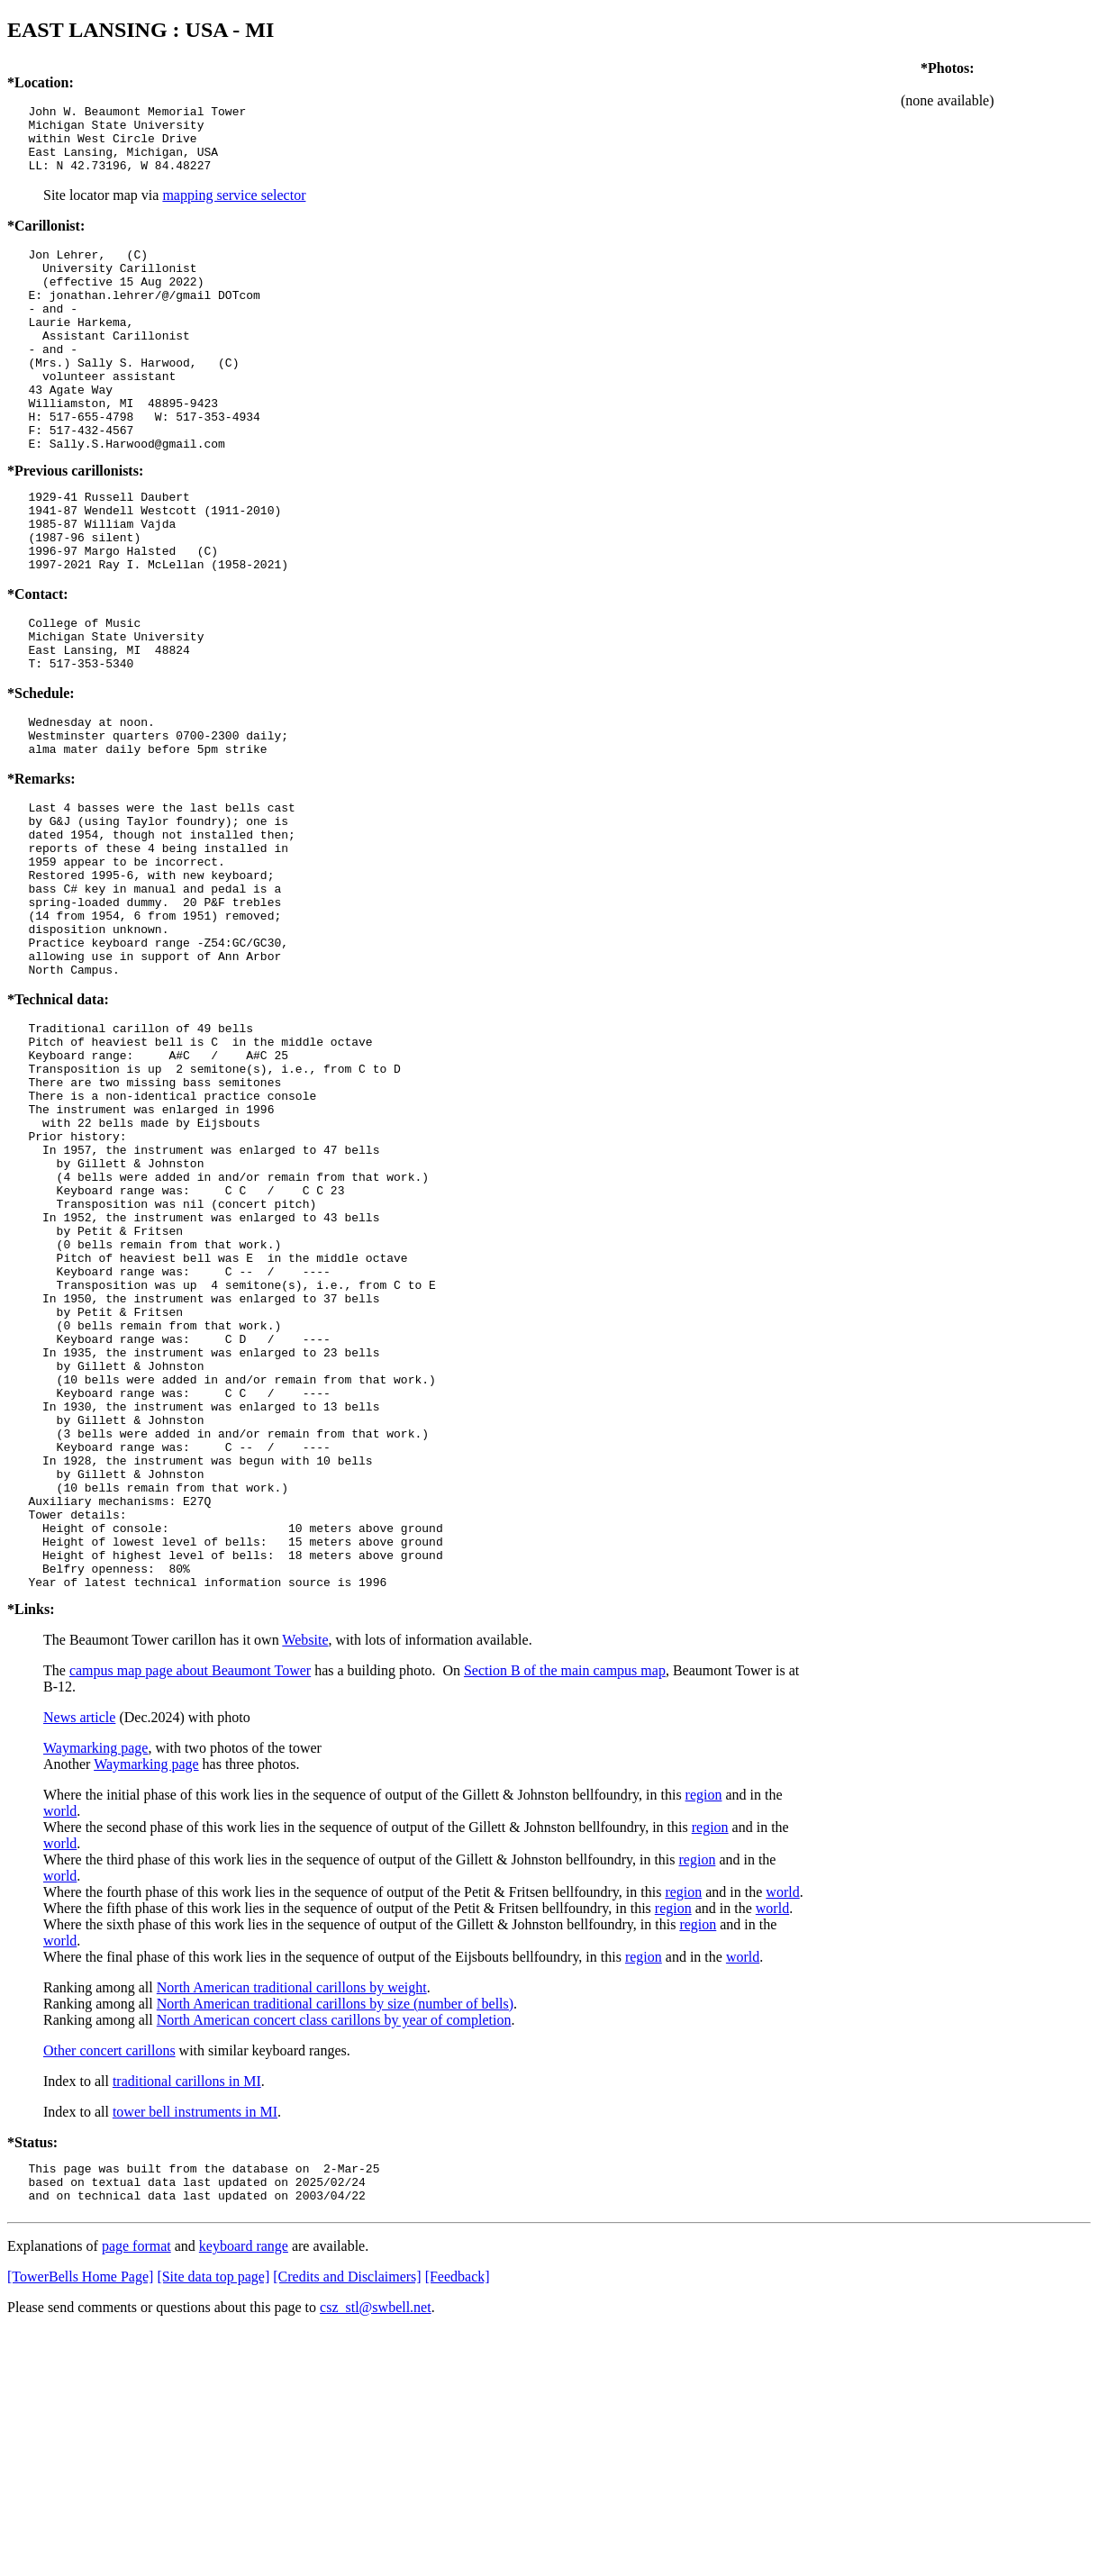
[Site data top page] (213, 2522)
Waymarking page (95, 1985)
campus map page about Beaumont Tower (190, 1908)
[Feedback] (457, 2522)
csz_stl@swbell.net (375, 2553)
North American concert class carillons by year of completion (334, 2257)
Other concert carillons (109, 2288)
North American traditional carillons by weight (292, 2225)
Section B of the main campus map (565, 1908)
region (703, 2032)
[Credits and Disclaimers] (347, 2522)
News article (79, 1955)
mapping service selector (233, 208)
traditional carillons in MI (187, 2319)
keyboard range (243, 2491)
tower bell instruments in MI (195, 2349)
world (60, 2048)
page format (136, 2491)
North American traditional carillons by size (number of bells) (335, 2241)
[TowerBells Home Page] (80, 2522)
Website (305, 1877)
